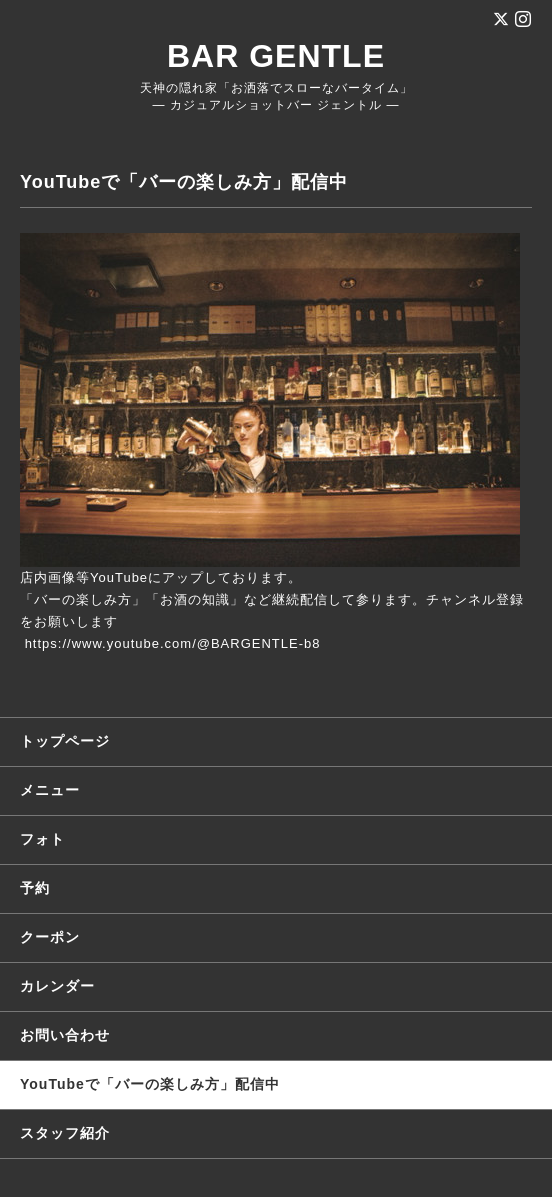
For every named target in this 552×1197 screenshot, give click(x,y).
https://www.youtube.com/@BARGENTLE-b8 (173, 643)
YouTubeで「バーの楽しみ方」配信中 (150, 1084)
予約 (35, 888)
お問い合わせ (65, 1035)
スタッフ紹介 (65, 1133)
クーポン (50, 937)
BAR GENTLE (276, 56)
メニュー (50, 790)
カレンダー (57, 986)
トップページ (65, 741)
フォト (42, 839)
